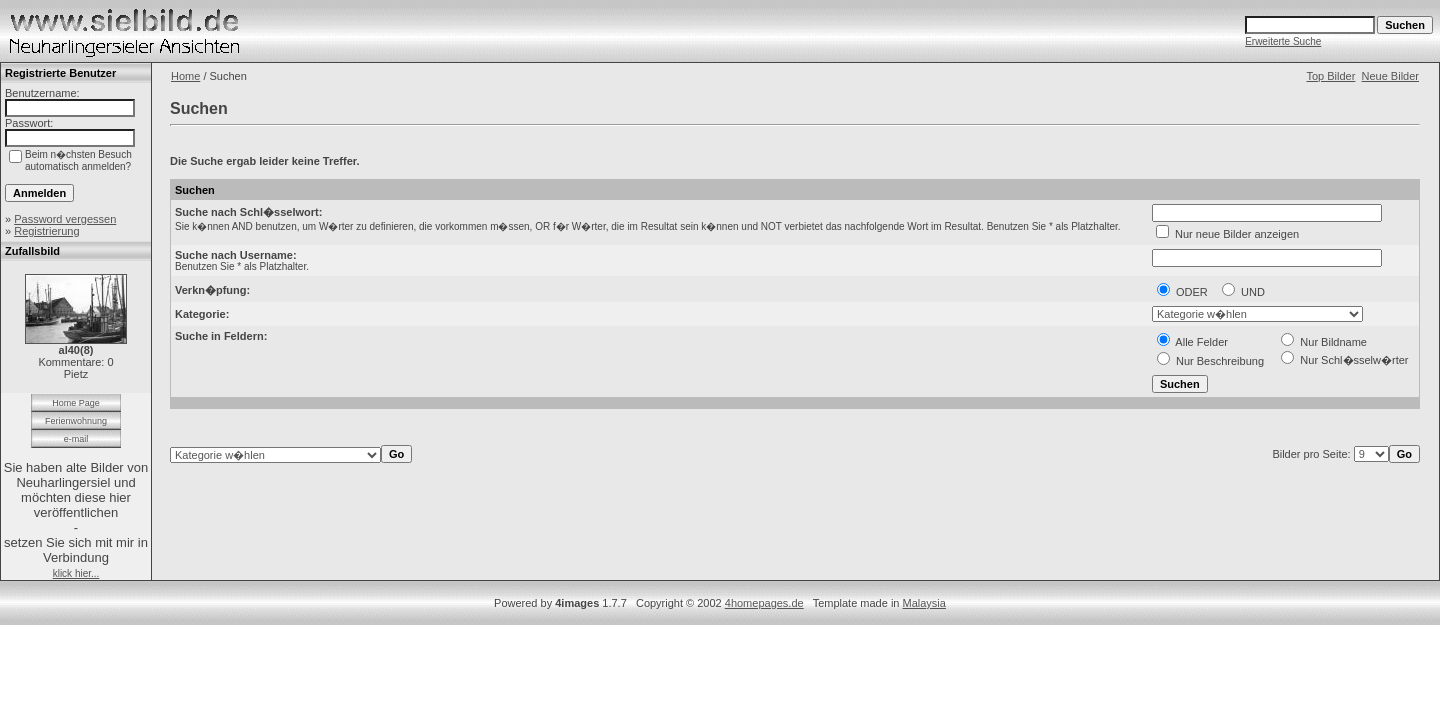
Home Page (76, 403)
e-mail (76, 439)
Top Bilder (1330, 76)
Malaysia (924, 603)
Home (185, 76)
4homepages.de (764, 603)
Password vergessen (65, 219)
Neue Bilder (1390, 76)
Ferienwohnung (76, 421)
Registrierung (46, 231)
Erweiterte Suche (1283, 41)
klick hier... (76, 573)
